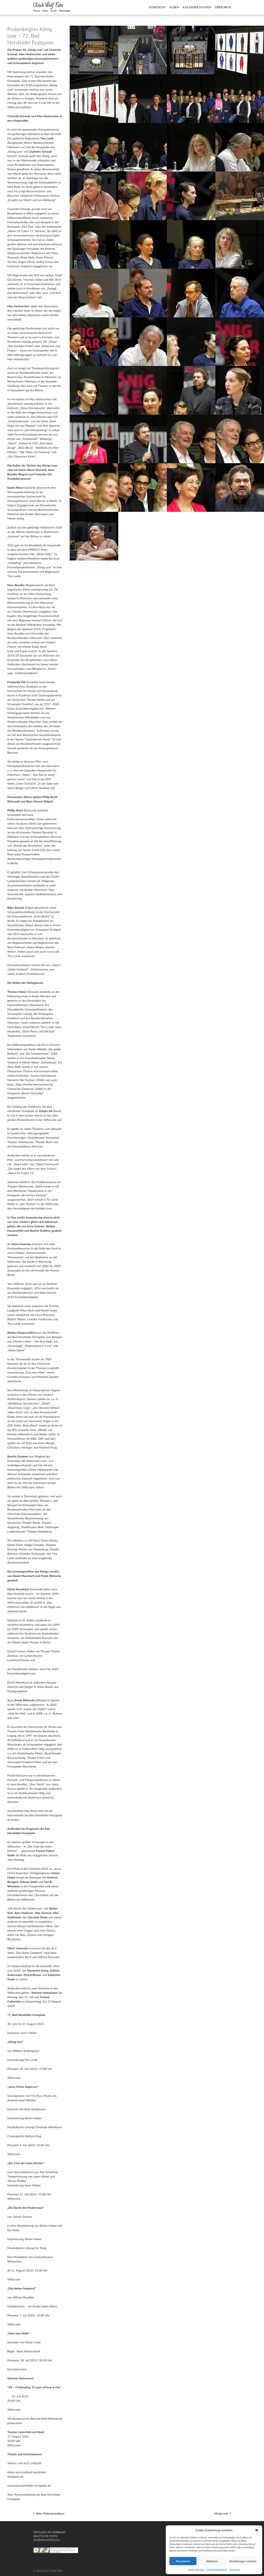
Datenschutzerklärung (217, 2569)
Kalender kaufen (197, 7)
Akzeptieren (183, 2561)
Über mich (223, 7)
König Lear (221, 2513)
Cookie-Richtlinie (196, 2569)
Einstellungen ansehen (243, 2561)
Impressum (234, 2569)
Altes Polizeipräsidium (50, 2513)
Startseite (157, 7)
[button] (256, 2530)
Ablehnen (212, 2561)
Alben (174, 7)
